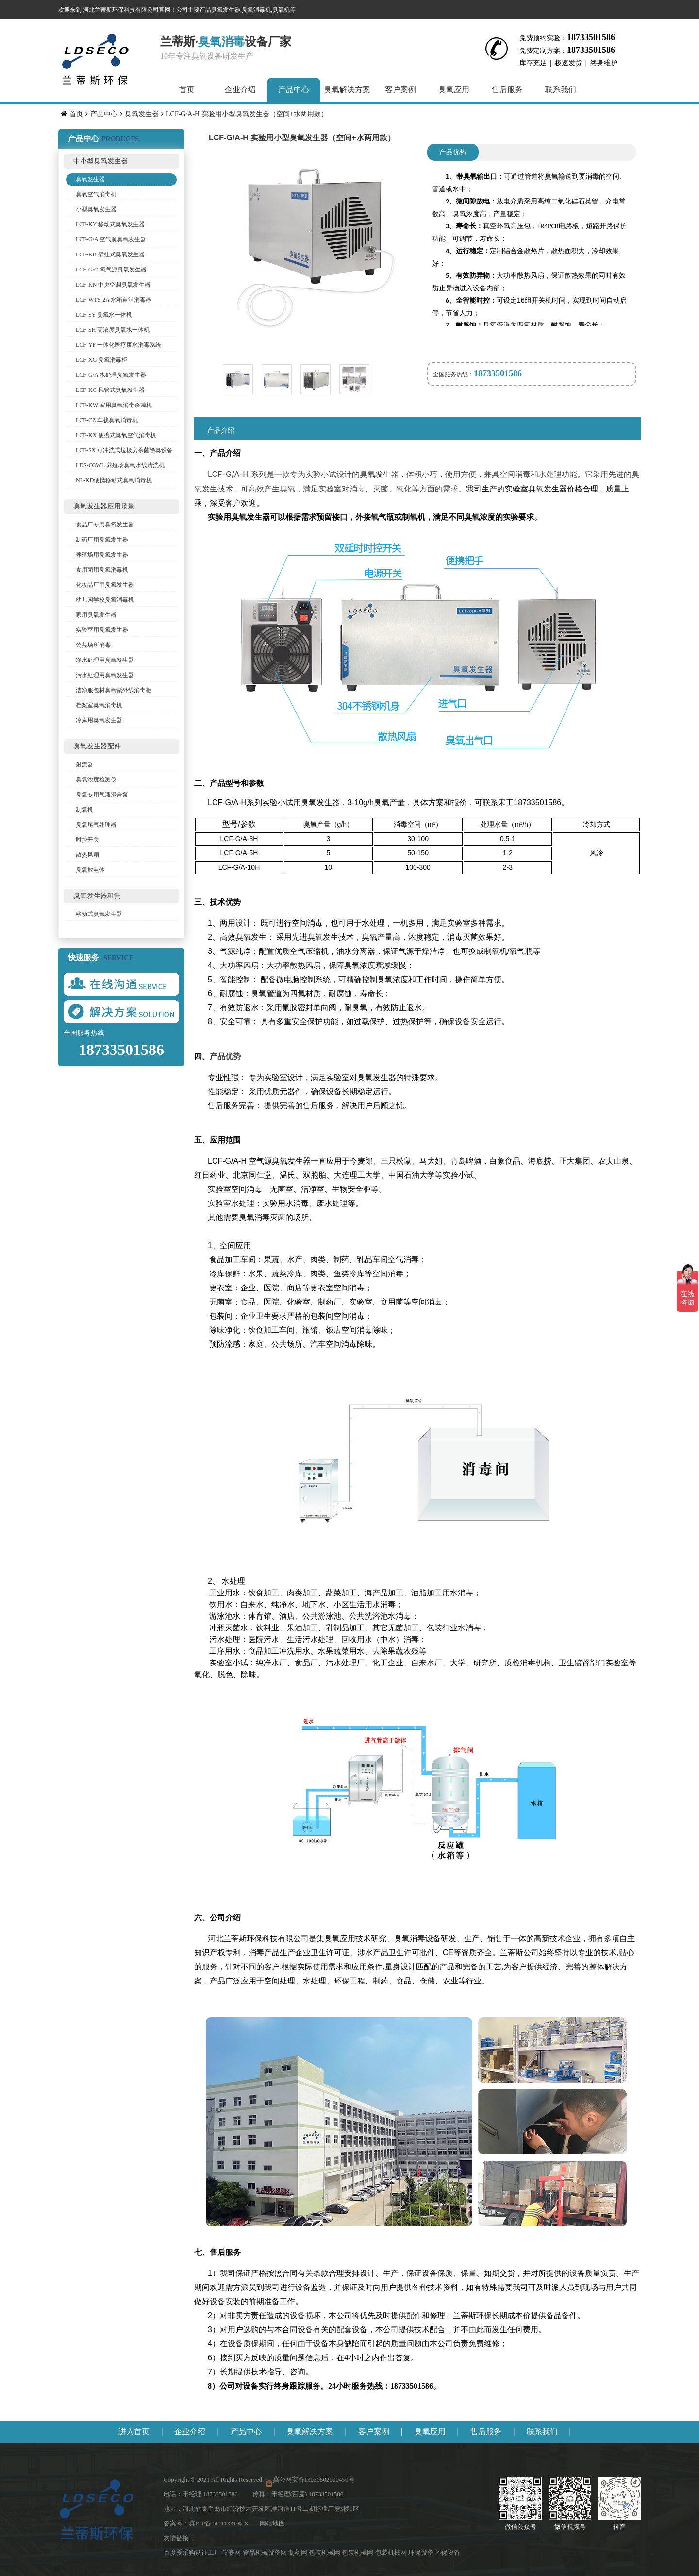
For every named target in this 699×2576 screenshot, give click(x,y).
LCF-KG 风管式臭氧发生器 (110, 390)
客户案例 (400, 89)
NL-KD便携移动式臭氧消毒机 (114, 480)
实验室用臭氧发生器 (102, 630)
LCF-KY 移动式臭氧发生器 (110, 224)
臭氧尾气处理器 (96, 824)
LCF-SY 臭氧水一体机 (104, 314)
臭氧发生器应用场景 (103, 506)
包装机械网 (325, 2552)
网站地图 (272, 2523)
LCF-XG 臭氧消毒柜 (101, 359)
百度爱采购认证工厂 (193, 2552)
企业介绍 (240, 89)
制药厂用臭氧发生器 (102, 539)
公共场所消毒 (93, 645)
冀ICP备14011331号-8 (218, 2523)
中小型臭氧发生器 (100, 161)
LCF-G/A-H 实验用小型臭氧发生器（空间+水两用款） (247, 114)
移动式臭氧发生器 (99, 914)
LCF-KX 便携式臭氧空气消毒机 (116, 435)
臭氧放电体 (90, 869)
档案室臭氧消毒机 (99, 705)
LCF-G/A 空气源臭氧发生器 (111, 239)
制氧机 (84, 809)
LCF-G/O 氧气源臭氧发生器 (111, 269)
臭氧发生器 (142, 114)
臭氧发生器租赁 (97, 895)
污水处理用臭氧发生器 (105, 675)
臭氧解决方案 (347, 89)
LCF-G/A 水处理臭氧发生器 (111, 375)
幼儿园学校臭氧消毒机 (105, 599)
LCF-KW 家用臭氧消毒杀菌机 (114, 405)
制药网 (298, 2552)
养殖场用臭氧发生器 (102, 554)
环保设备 (421, 2552)
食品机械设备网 (265, 2552)
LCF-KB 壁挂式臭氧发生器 (110, 254)
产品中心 (293, 89)
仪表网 (232, 2552)
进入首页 (134, 2431)
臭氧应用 (453, 89)
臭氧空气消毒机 (96, 194)
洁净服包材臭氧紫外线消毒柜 (113, 690)
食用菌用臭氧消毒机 (102, 569)
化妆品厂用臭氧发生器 (105, 584)
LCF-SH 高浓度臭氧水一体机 (113, 329)
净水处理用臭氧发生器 (105, 660)
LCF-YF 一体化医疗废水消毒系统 (118, 344)
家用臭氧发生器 (96, 614)
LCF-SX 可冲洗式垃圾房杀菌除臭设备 (124, 450)
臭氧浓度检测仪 (96, 779)
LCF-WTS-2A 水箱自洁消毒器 (113, 299)
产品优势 (452, 152)
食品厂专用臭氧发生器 (105, 524)
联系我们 (560, 89)
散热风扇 (87, 854)
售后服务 (507, 89)
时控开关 (87, 839)
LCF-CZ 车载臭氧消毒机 (107, 420)
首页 (187, 89)
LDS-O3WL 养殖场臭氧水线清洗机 (120, 465)
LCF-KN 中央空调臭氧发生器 (113, 284)
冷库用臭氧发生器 (99, 720)
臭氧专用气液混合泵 (102, 794)
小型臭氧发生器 (96, 209)
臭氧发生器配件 (97, 746)
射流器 (84, 764)
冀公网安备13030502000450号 (314, 2479)
